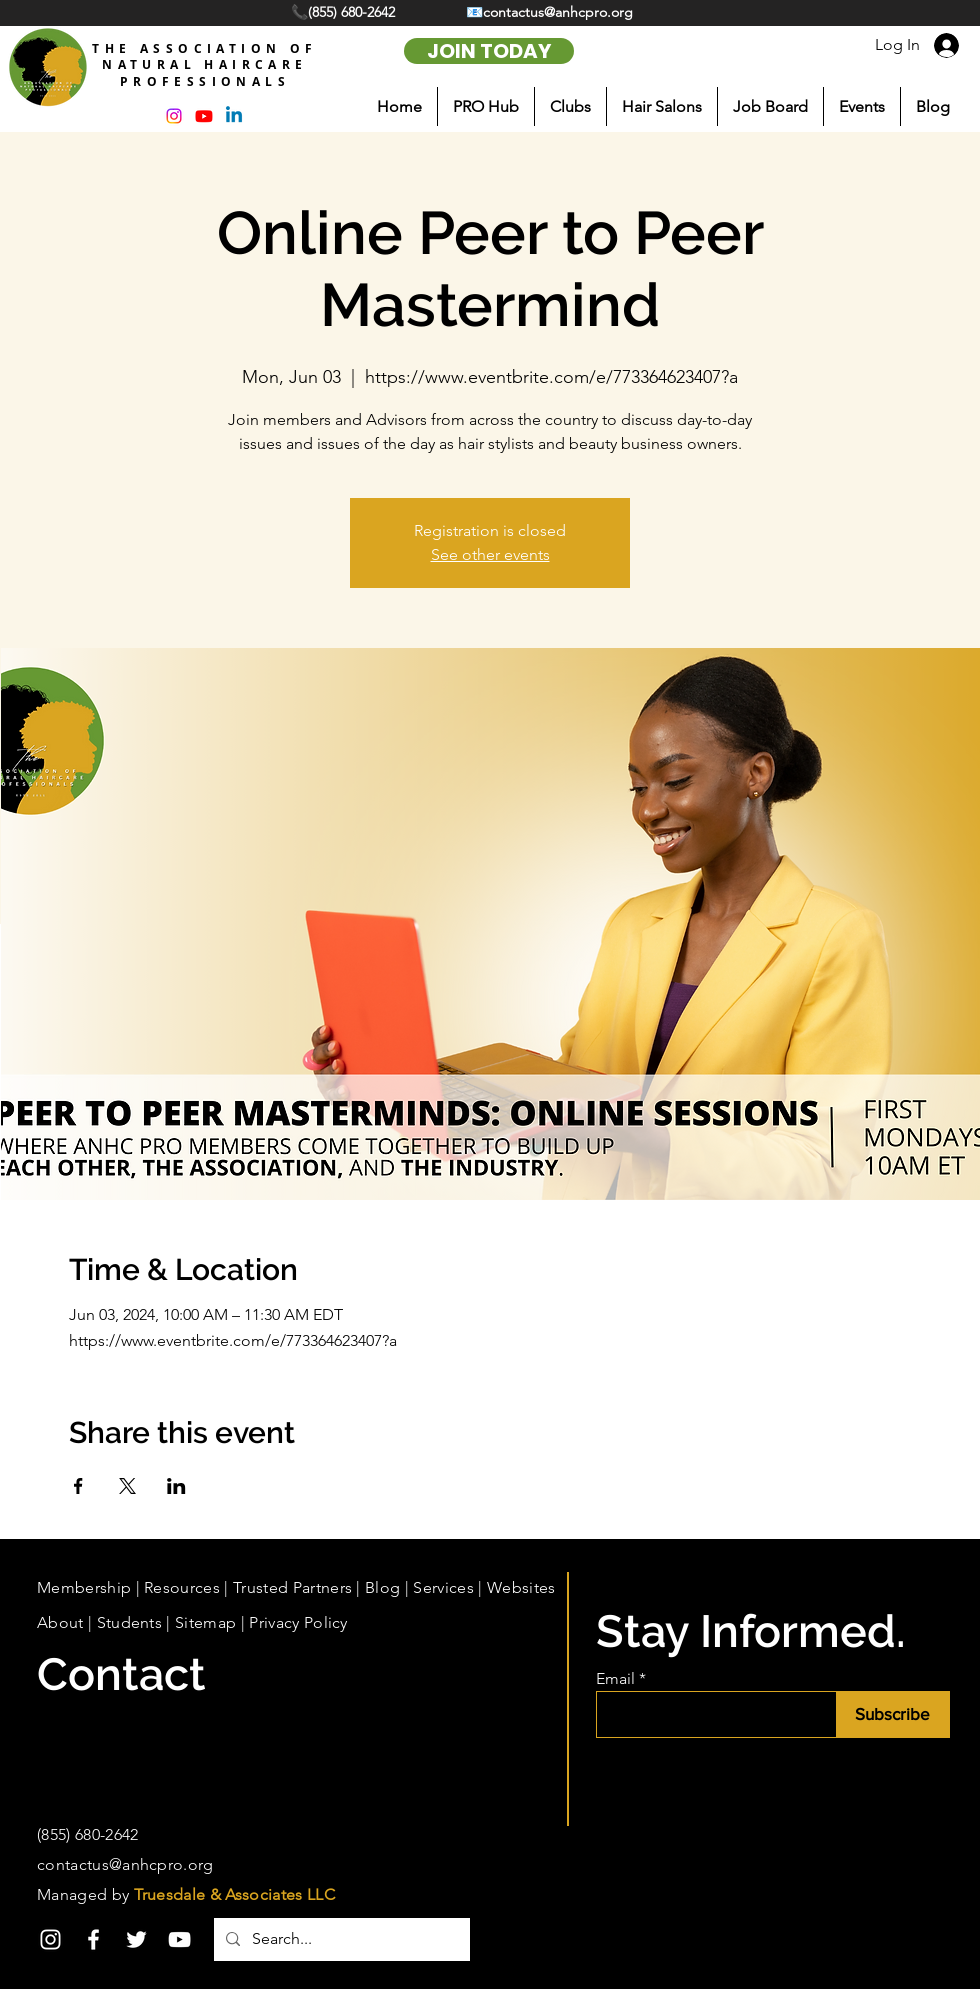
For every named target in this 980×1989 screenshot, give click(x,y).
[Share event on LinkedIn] (176, 1486)
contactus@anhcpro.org (125, 1864)
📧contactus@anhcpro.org (549, 12)
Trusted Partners (292, 1587)
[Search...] (340, 1939)
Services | (450, 1587)
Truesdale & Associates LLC (234, 1894)
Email (615, 1679)
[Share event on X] (127, 1486)
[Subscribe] (892, 1714)
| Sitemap (199, 1622)
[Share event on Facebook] (78, 1486)
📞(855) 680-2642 (345, 12)
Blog (382, 1587)
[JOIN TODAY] (489, 51)
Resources (182, 1587)
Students (130, 1622)
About (60, 1622)
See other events (490, 554)
